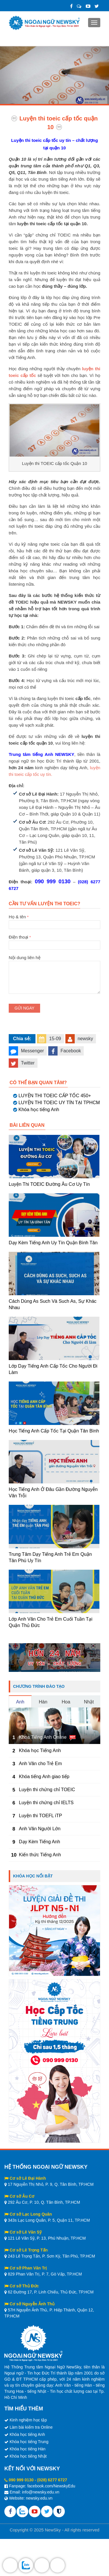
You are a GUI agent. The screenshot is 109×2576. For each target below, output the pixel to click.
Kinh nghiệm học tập (28, 2420)
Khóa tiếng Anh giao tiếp (44, 1776)
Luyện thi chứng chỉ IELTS (46, 1802)
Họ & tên (54, 920)
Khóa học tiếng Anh (38, 1109)
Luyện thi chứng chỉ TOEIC (47, 1789)
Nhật (89, 1701)
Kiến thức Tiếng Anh (40, 1854)
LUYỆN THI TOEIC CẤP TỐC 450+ (54, 1095)
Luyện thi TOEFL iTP (40, 1815)
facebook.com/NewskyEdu (51, 2486)
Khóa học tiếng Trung (29, 2441)
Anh (20, 1701)
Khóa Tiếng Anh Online (43, 1737)
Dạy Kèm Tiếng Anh (39, 1841)
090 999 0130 (21, 2480)
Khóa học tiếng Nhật (28, 2456)
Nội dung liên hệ (54, 961)
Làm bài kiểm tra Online (31, 2427)
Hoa (66, 1701)
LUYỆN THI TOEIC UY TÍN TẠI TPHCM (59, 1102)
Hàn (43, 1701)
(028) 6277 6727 (52, 2480)
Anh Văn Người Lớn (39, 1828)
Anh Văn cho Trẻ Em (40, 1763)
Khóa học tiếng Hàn (27, 2449)
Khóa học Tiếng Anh (40, 1750)
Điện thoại (54, 941)
